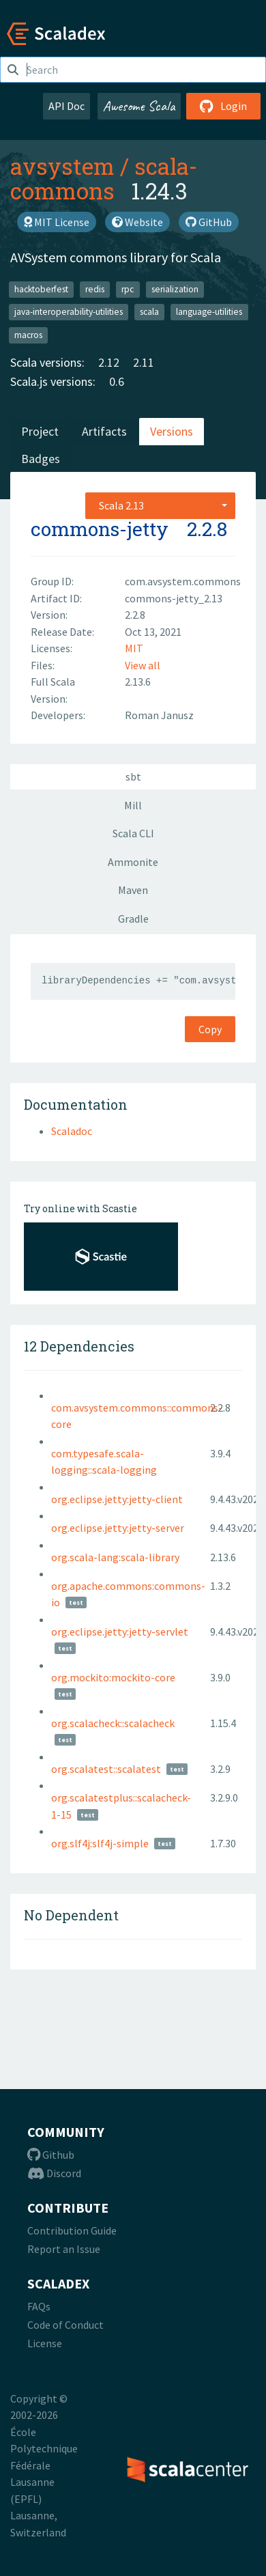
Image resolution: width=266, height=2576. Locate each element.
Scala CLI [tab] (133, 833)
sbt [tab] (133, 776)
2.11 (143, 362)
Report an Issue (63, 2249)
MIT (134, 648)
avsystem (62, 166)
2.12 (108, 362)
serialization (174, 289)
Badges (40, 458)
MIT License (56, 222)
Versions (171, 431)
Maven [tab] (133, 890)
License (44, 2343)
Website (137, 222)
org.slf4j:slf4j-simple (100, 1843)
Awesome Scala (139, 106)
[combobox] (160, 505)
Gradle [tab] (133, 918)
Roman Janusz (159, 715)
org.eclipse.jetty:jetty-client (117, 1499)
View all (142, 665)
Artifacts (104, 431)
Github (50, 2154)
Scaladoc (71, 1131)
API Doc (66, 106)
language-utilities (209, 312)
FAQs (38, 2306)
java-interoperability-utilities (68, 312)
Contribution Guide (72, 2230)
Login (223, 106)
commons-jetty (99, 529)
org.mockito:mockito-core (113, 1677)
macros (28, 335)
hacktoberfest (41, 289)
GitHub (209, 222)
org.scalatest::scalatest (106, 1769)
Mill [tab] (133, 805)
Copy (210, 1029)
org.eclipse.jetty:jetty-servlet (119, 1631)
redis (94, 289)
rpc (127, 289)
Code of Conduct (65, 2325)
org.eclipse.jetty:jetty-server (117, 1528)
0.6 (116, 381)
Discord (54, 2173)
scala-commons (103, 178)
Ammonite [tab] (133, 862)
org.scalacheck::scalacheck (113, 1723)
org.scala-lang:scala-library (115, 1557)
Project (40, 431)
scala (149, 312)
